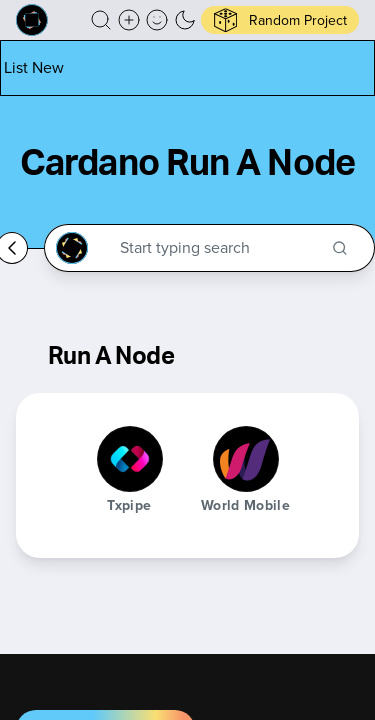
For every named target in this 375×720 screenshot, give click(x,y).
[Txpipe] (130, 459)
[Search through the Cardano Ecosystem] (218, 248)
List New (34, 67)
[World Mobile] (246, 459)
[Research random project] (280, 20)
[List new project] (34, 67)
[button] (101, 20)
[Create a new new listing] (129, 20)
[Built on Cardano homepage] (32, 20)
